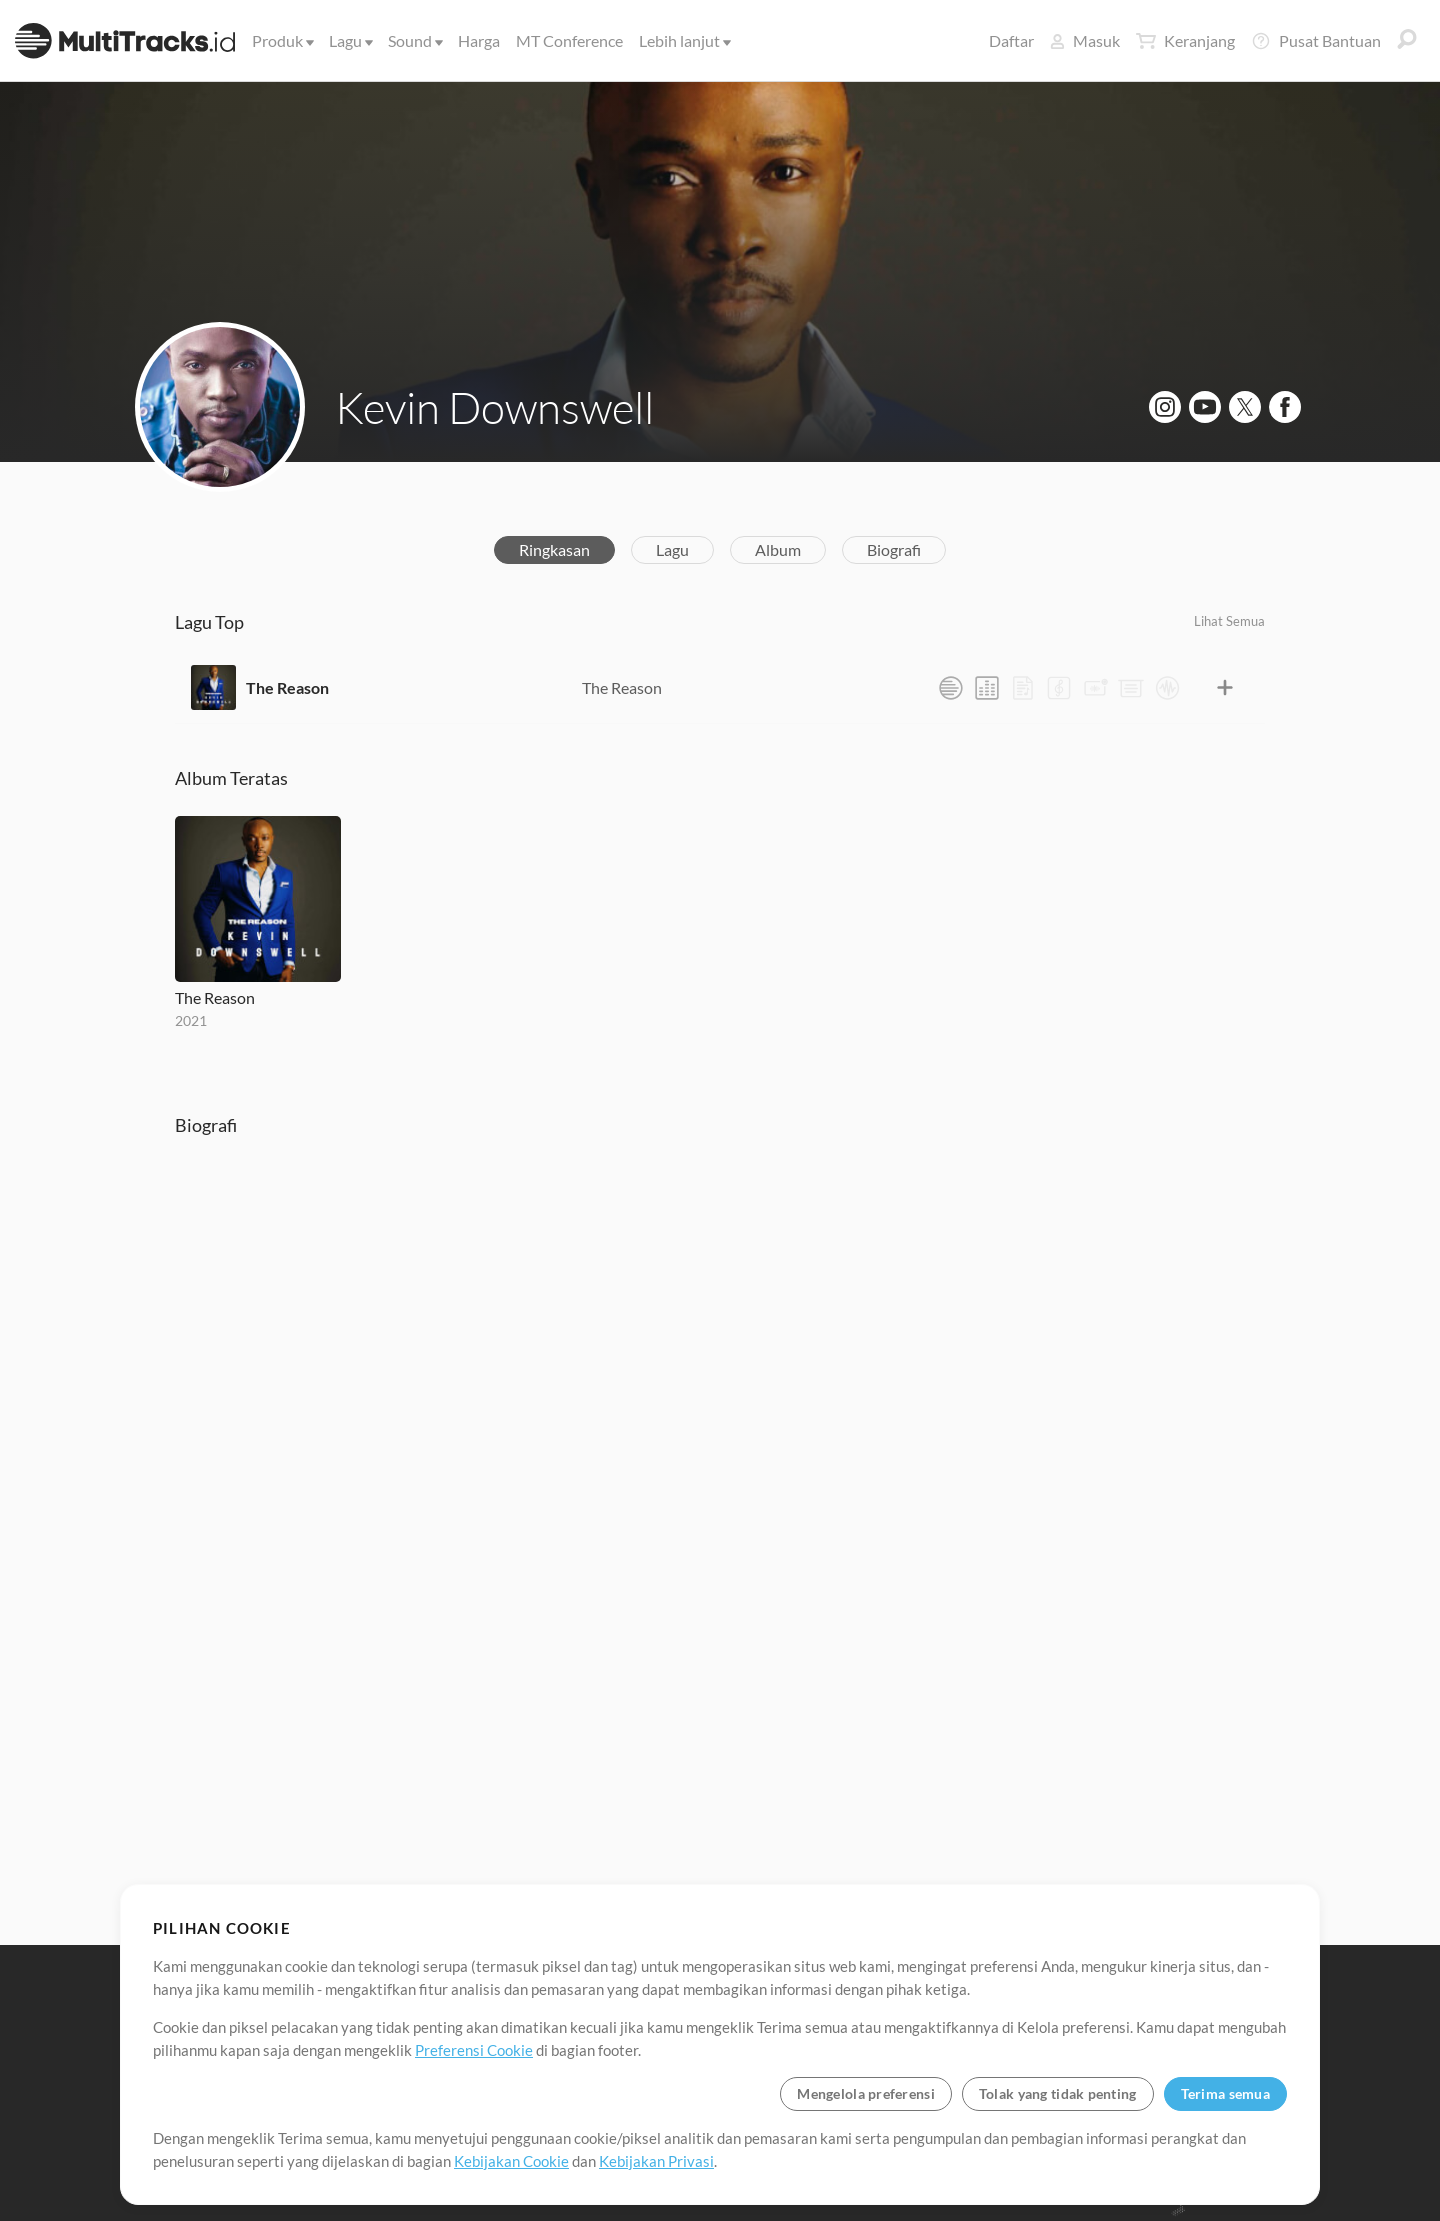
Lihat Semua (1229, 621)
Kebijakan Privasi (656, 2161)
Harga (479, 40)
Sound (414, 40)
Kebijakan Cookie (511, 2161)
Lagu (349, 40)
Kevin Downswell (494, 407)
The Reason (287, 687)
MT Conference (569, 40)
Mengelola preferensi (866, 2093)
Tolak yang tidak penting (1058, 2093)
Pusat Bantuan (1316, 41)
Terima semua (1225, 2093)
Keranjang (1185, 41)
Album (778, 549)
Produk (281, 40)
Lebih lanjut (683, 40)
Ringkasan (554, 549)
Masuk (1085, 40)
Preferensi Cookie (474, 2050)
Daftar (1011, 40)
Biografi (894, 549)
